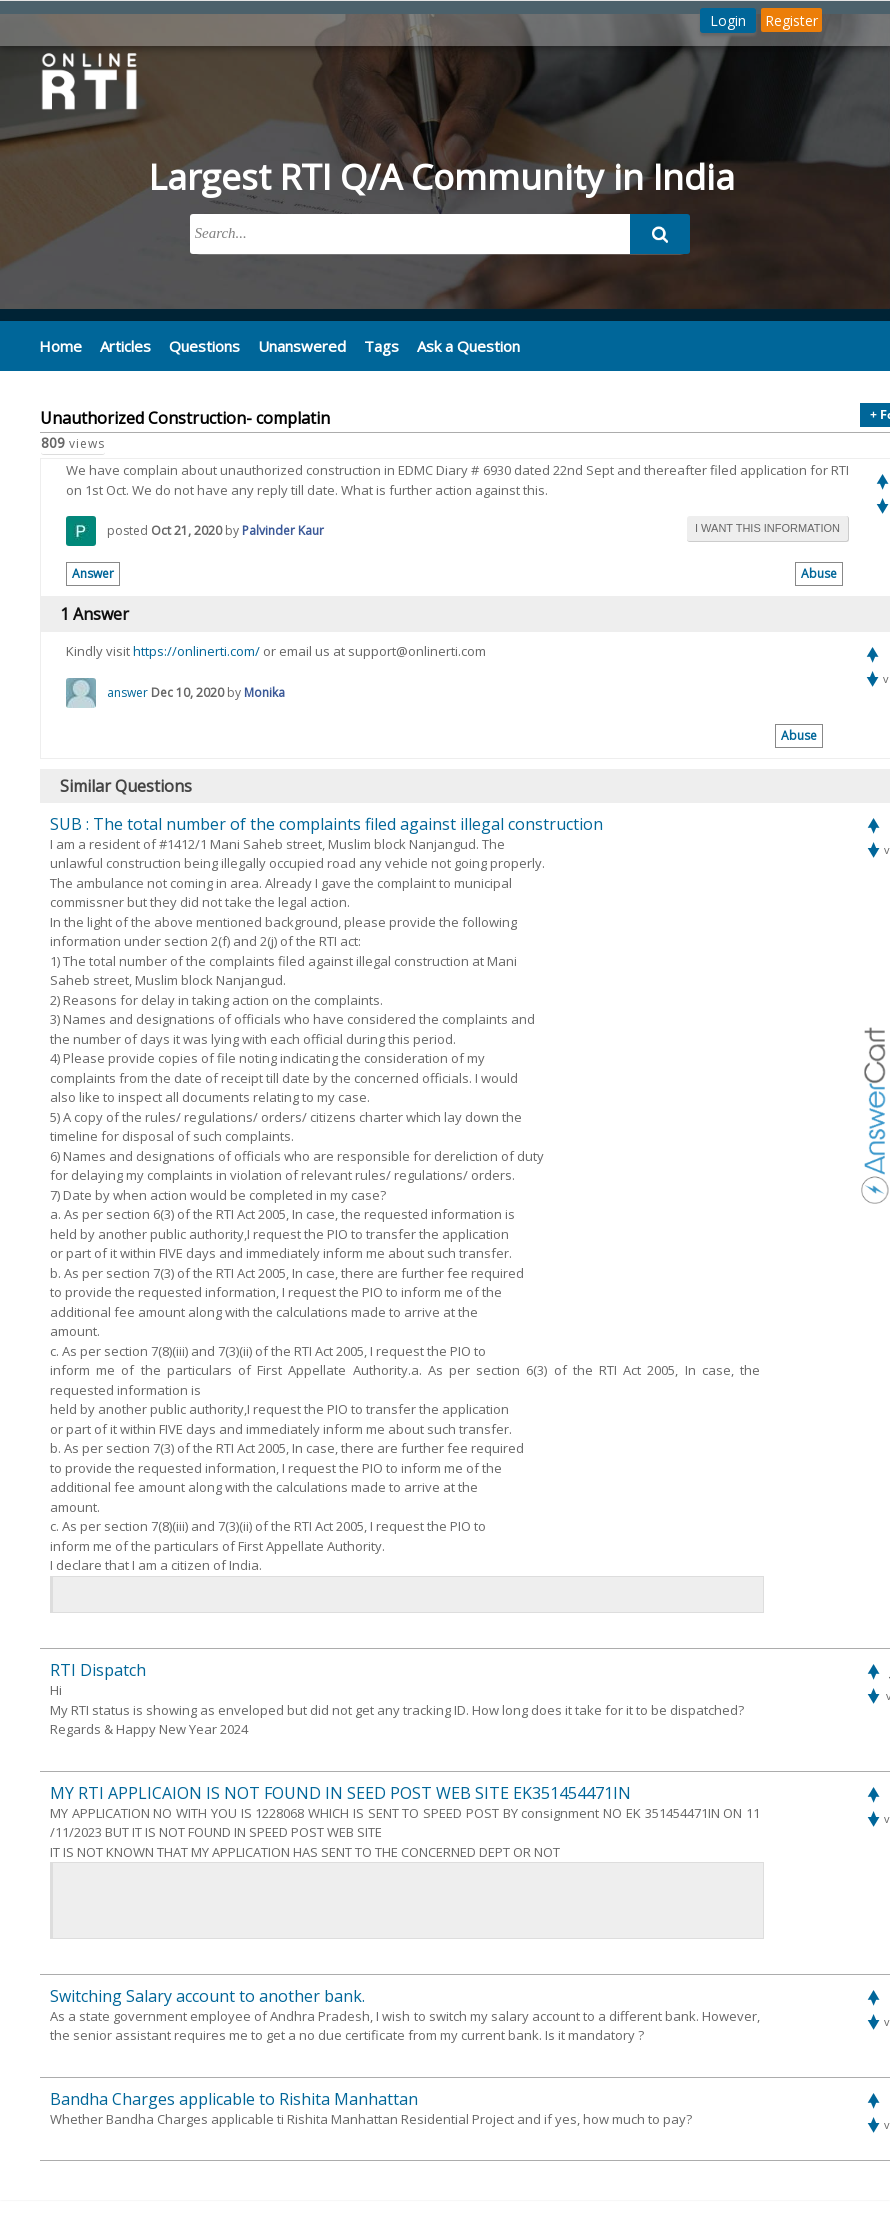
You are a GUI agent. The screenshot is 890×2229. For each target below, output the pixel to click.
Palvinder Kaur (283, 530)
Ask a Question (453, 346)
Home (59, 346)
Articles (122, 346)
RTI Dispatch (98, 1670)
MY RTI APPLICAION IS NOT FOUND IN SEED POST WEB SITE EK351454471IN (340, 1792)
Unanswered (292, 346)
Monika (264, 691)
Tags (369, 346)
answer (127, 691)
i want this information (767, 528)
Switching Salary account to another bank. (207, 1995)
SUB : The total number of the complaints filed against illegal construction (326, 823)
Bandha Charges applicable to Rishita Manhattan (234, 2098)
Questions (198, 346)
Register (791, 20)
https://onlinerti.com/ (196, 651)
